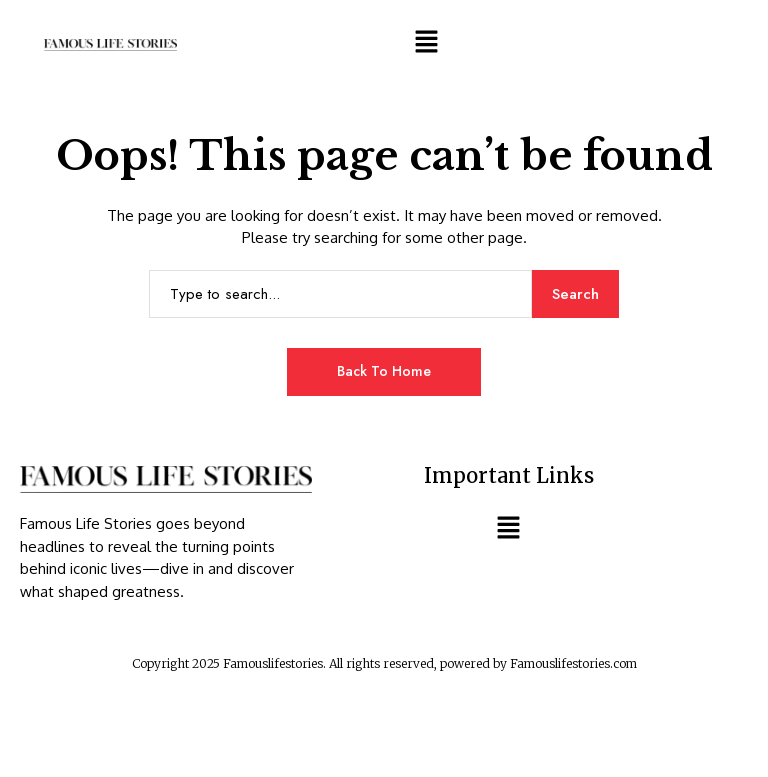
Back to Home (384, 371)
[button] (426, 41)
